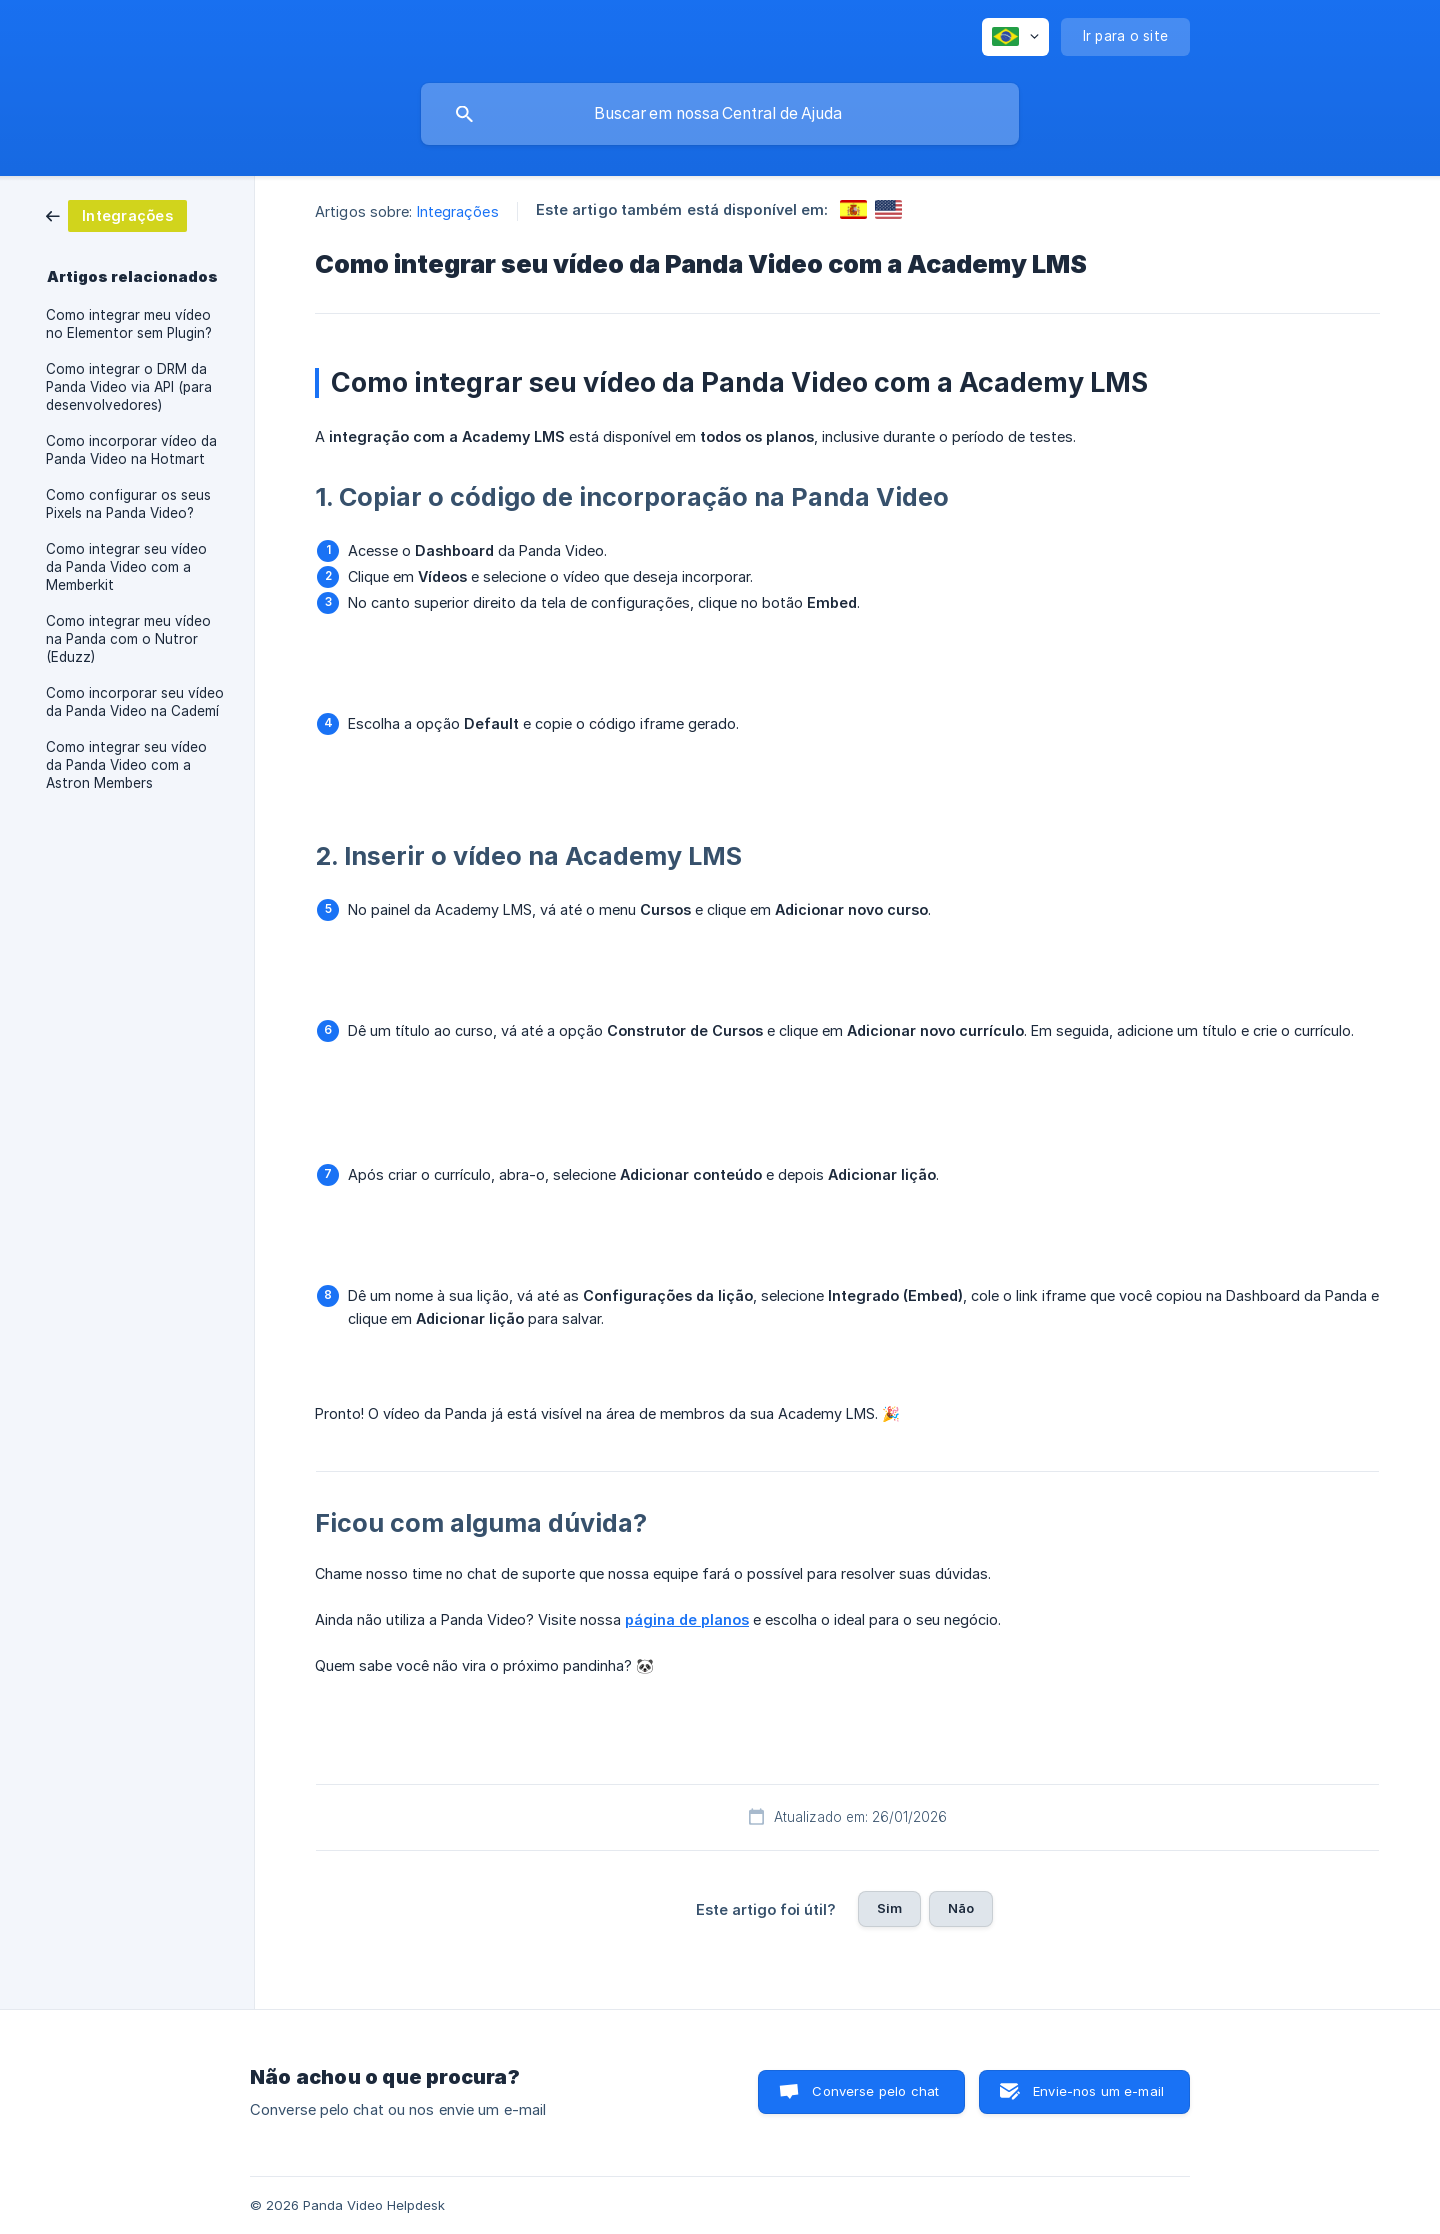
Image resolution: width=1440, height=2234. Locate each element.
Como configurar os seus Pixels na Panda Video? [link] (128, 504)
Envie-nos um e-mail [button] (1098, 2091)
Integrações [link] (458, 211)
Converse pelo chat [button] (875, 2091)
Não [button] (961, 1908)
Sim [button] (889, 1908)
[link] (116, 214)
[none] (1015, 37)
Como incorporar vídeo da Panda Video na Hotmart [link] (131, 450)
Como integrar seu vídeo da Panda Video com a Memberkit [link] (126, 567)
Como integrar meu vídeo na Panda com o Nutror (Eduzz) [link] (128, 639)
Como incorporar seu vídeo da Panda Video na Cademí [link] (135, 702)
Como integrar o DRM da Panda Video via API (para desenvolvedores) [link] (129, 387)
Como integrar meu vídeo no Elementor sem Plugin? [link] (129, 324)
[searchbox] (720, 114)
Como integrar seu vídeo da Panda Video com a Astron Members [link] (126, 765)
